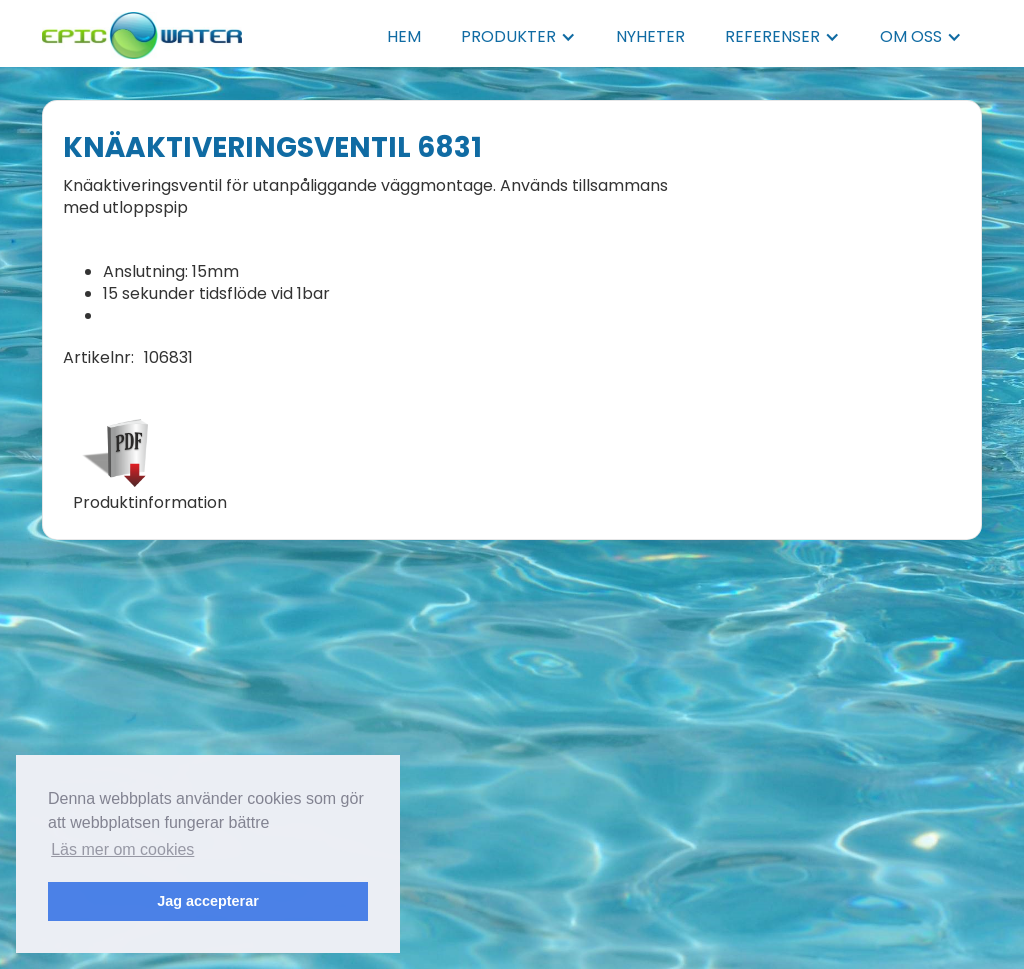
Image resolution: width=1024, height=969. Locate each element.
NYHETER (650, 36)
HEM (404, 36)
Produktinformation (150, 503)
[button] (518, 37)
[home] (142, 29)
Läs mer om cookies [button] (122, 849)
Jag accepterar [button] (208, 901)
